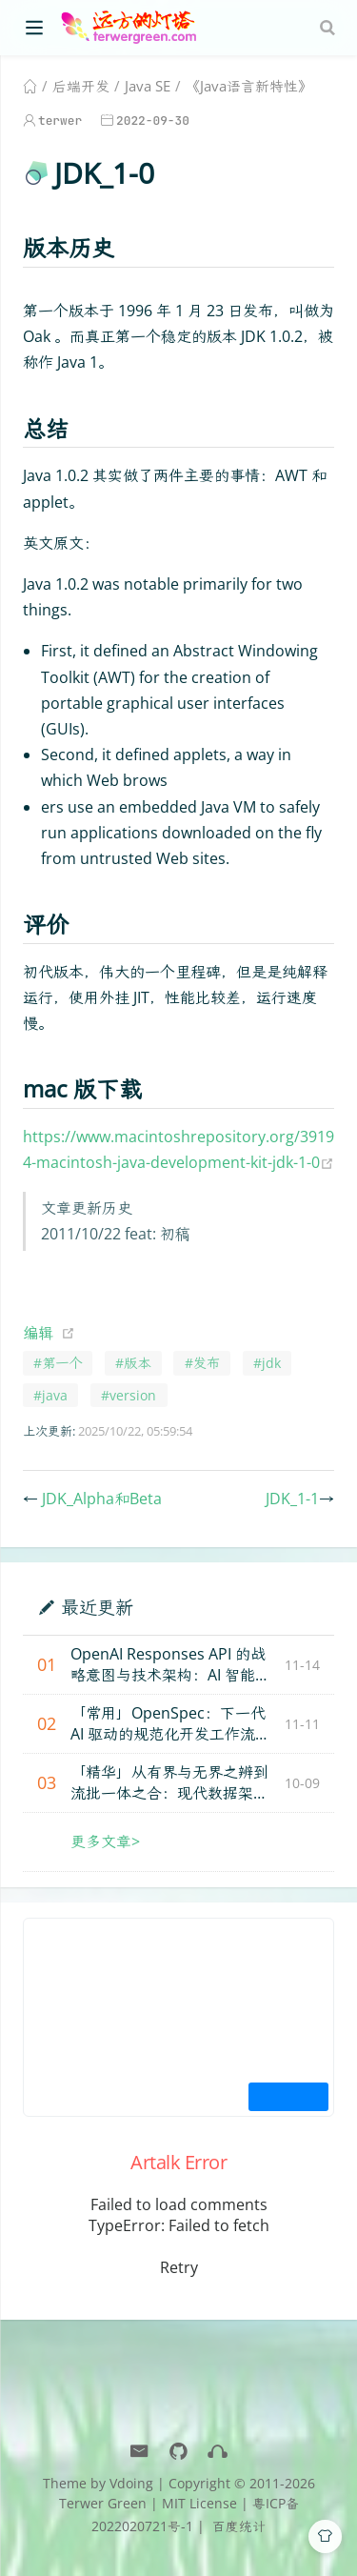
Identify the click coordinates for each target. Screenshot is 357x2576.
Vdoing (131, 2483)
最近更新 (97, 1607)
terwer (60, 120)
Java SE (147, 85)
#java (50, 1395)
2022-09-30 (152, 120)
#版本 (132, 1363)
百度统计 (237, 2526)
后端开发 (80, 85)
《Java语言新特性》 (249, 85)
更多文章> (105, 1841)
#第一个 (57, 1363)
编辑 (38, 1332)
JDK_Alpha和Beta (102, 1498)
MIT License (199, 2503)
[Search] (329, 27)
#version (128, 1395)
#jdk (267, 1363)
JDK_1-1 (292, 1498)
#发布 (202, 1363)
